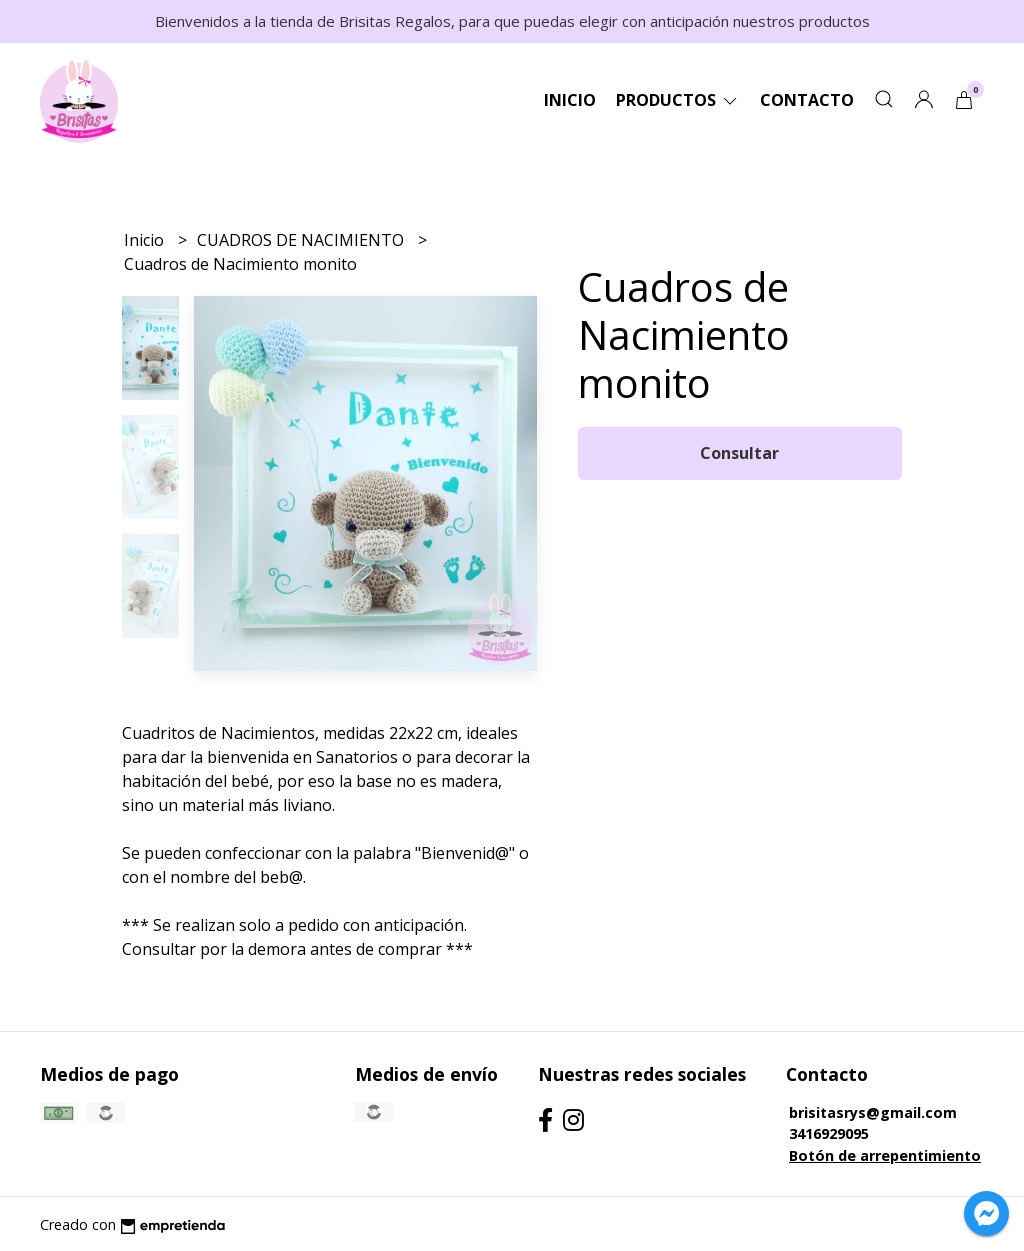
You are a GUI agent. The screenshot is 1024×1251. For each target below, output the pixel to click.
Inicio (570, 100)
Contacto (807, 100)
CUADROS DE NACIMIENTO (302, 240)
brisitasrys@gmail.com (873, 1112)
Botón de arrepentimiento (885, 1155)
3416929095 (829, 1133)
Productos (678, 100)
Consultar (739, 453)
